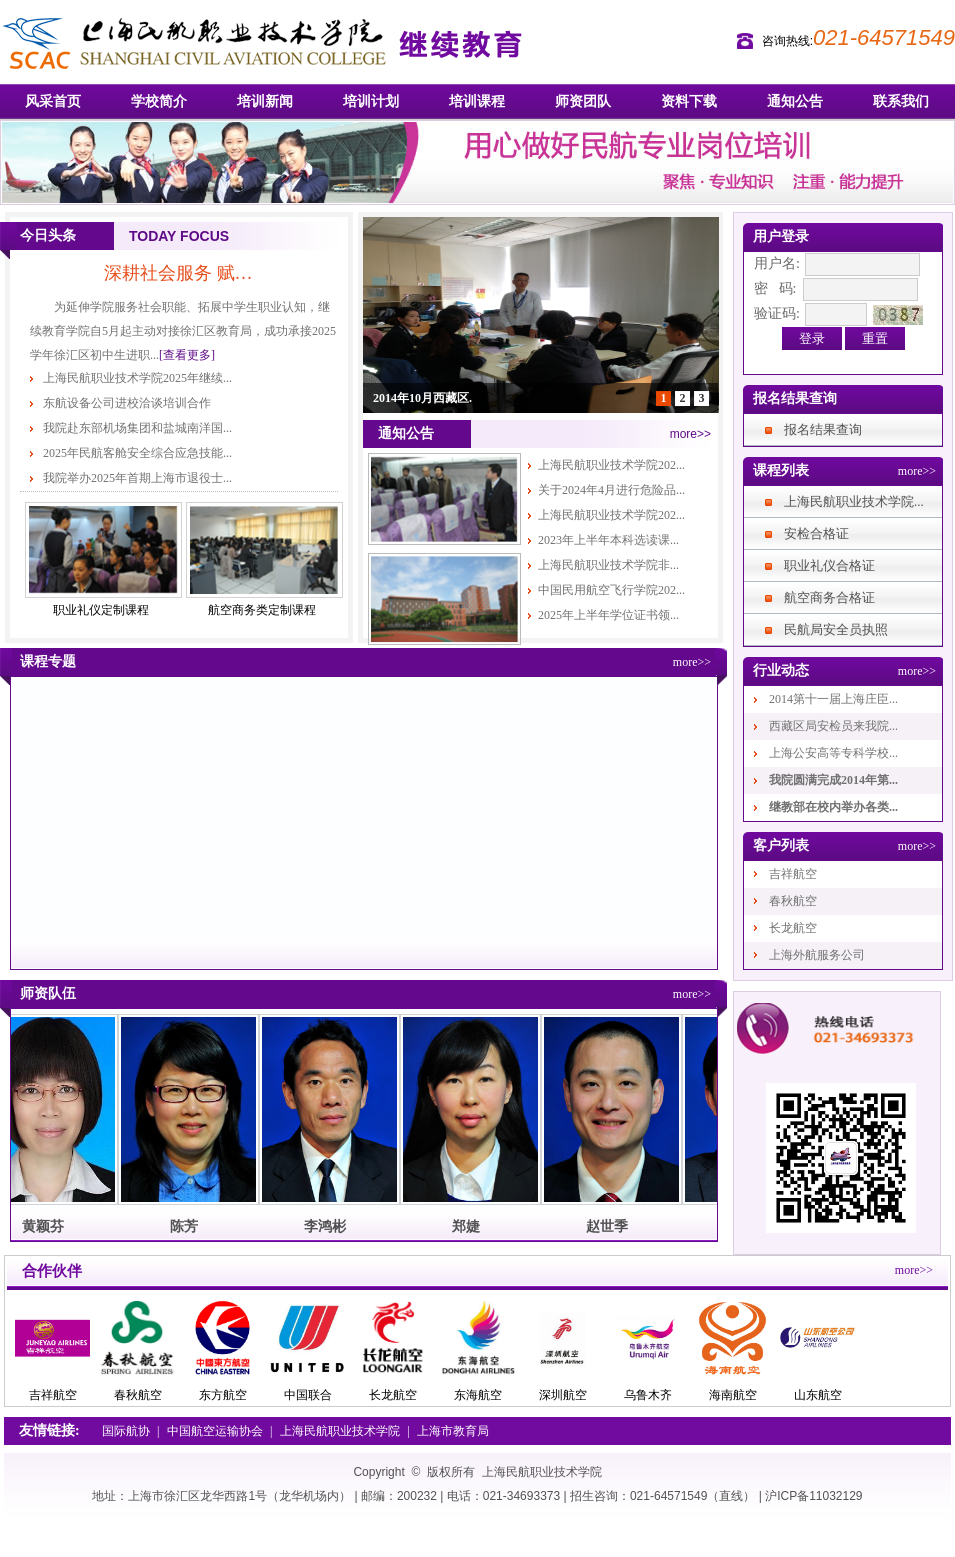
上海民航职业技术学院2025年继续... (137, 378)
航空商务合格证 (829, 597)
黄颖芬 (47, 1226)
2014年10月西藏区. (422, 398)
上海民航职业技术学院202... (611, 465)
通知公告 (795, 101)
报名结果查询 (823, 429)
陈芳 (188, 1226)
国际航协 (126, 1431)
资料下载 (689, 101)
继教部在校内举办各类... (833, 807)
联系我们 (901, 101)
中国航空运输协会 (215, 1431)
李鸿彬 (329, 1226)
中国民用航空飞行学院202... (611, 590)
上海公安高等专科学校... (833, 753)
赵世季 (611, 1226)
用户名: (777, 263)
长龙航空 (793, 928)
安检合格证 (816, 533)
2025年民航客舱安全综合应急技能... (137, 453)
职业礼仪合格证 (829, 565)
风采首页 (53, 101)
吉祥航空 (793, 874)
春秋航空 (793, 901)
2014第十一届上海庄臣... (833, 699)
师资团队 (583, 101)
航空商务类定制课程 (262, 610)
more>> (690, 434)
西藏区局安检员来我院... (833, 726)
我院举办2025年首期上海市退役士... (137, 478)
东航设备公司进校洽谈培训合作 (127, 403)
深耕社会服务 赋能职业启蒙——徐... (184, 273)
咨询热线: (787, 41)
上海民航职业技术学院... (854, 501)
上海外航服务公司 (817, 955)
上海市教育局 (453, 1431)
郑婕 (470, 1226)
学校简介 (159, 101)
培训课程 (477, 101)
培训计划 (371, 101)
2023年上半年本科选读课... (608, 540)
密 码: (775, 288)
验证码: (777, 313)
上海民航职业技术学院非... (608, 565)
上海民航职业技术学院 (340, 1431)
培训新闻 (265, 101)
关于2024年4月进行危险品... (611, 490)
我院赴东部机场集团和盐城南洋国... (137, 428)
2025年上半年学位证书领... (608, 615)
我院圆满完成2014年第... (833, 780)
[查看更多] (187, 355)
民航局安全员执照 (836, 629)
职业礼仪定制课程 (101, 610)
